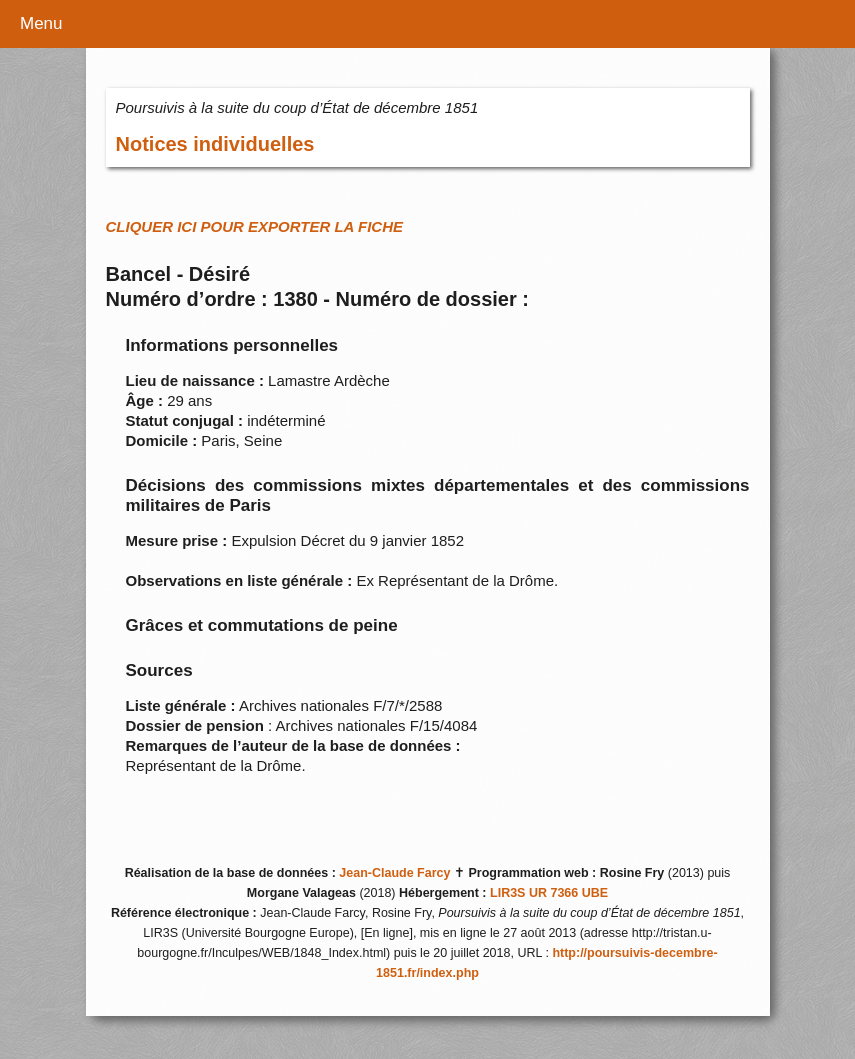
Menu (41, 23)
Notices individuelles (215, 144)
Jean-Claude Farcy (394, 873)
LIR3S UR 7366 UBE (549, 893)
